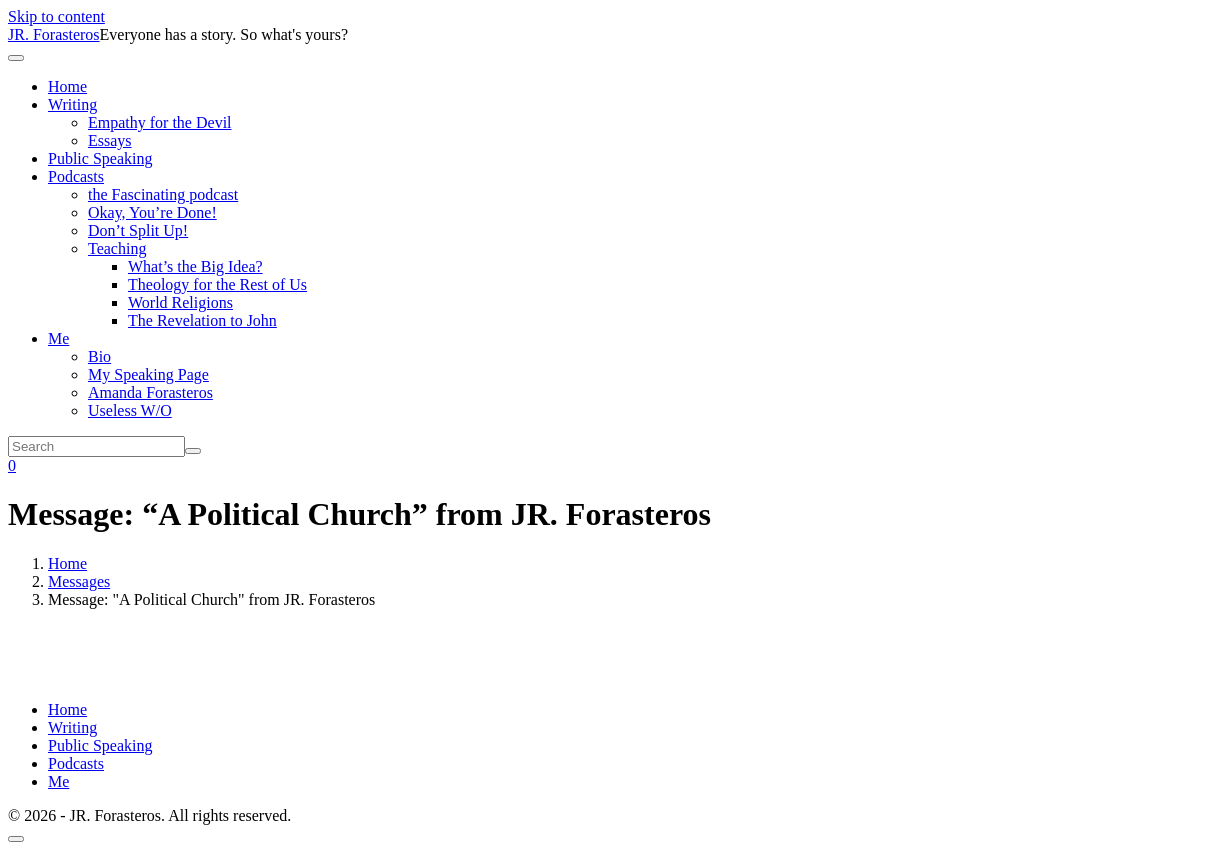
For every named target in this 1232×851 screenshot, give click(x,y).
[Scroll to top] (16, 839)
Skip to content (56, 16)
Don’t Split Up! (138, 230)
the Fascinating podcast (163, 194)
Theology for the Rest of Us (217, 284)
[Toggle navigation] (16, 58)
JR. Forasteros (54, 34)
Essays (110, 140)
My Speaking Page (148, 374)
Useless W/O (130, 410)
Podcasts (76, 176)
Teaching (117, 248)
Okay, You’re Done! (152, 212)
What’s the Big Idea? (195, 266)
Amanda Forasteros (150, 392)
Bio (99, 356)
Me (58, 338)
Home (67, 86)
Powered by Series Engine (1042, 665)
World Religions (180, 302)
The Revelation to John (202, 320)
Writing (72, 104)
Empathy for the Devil (160, 122)
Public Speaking (100, 158)
